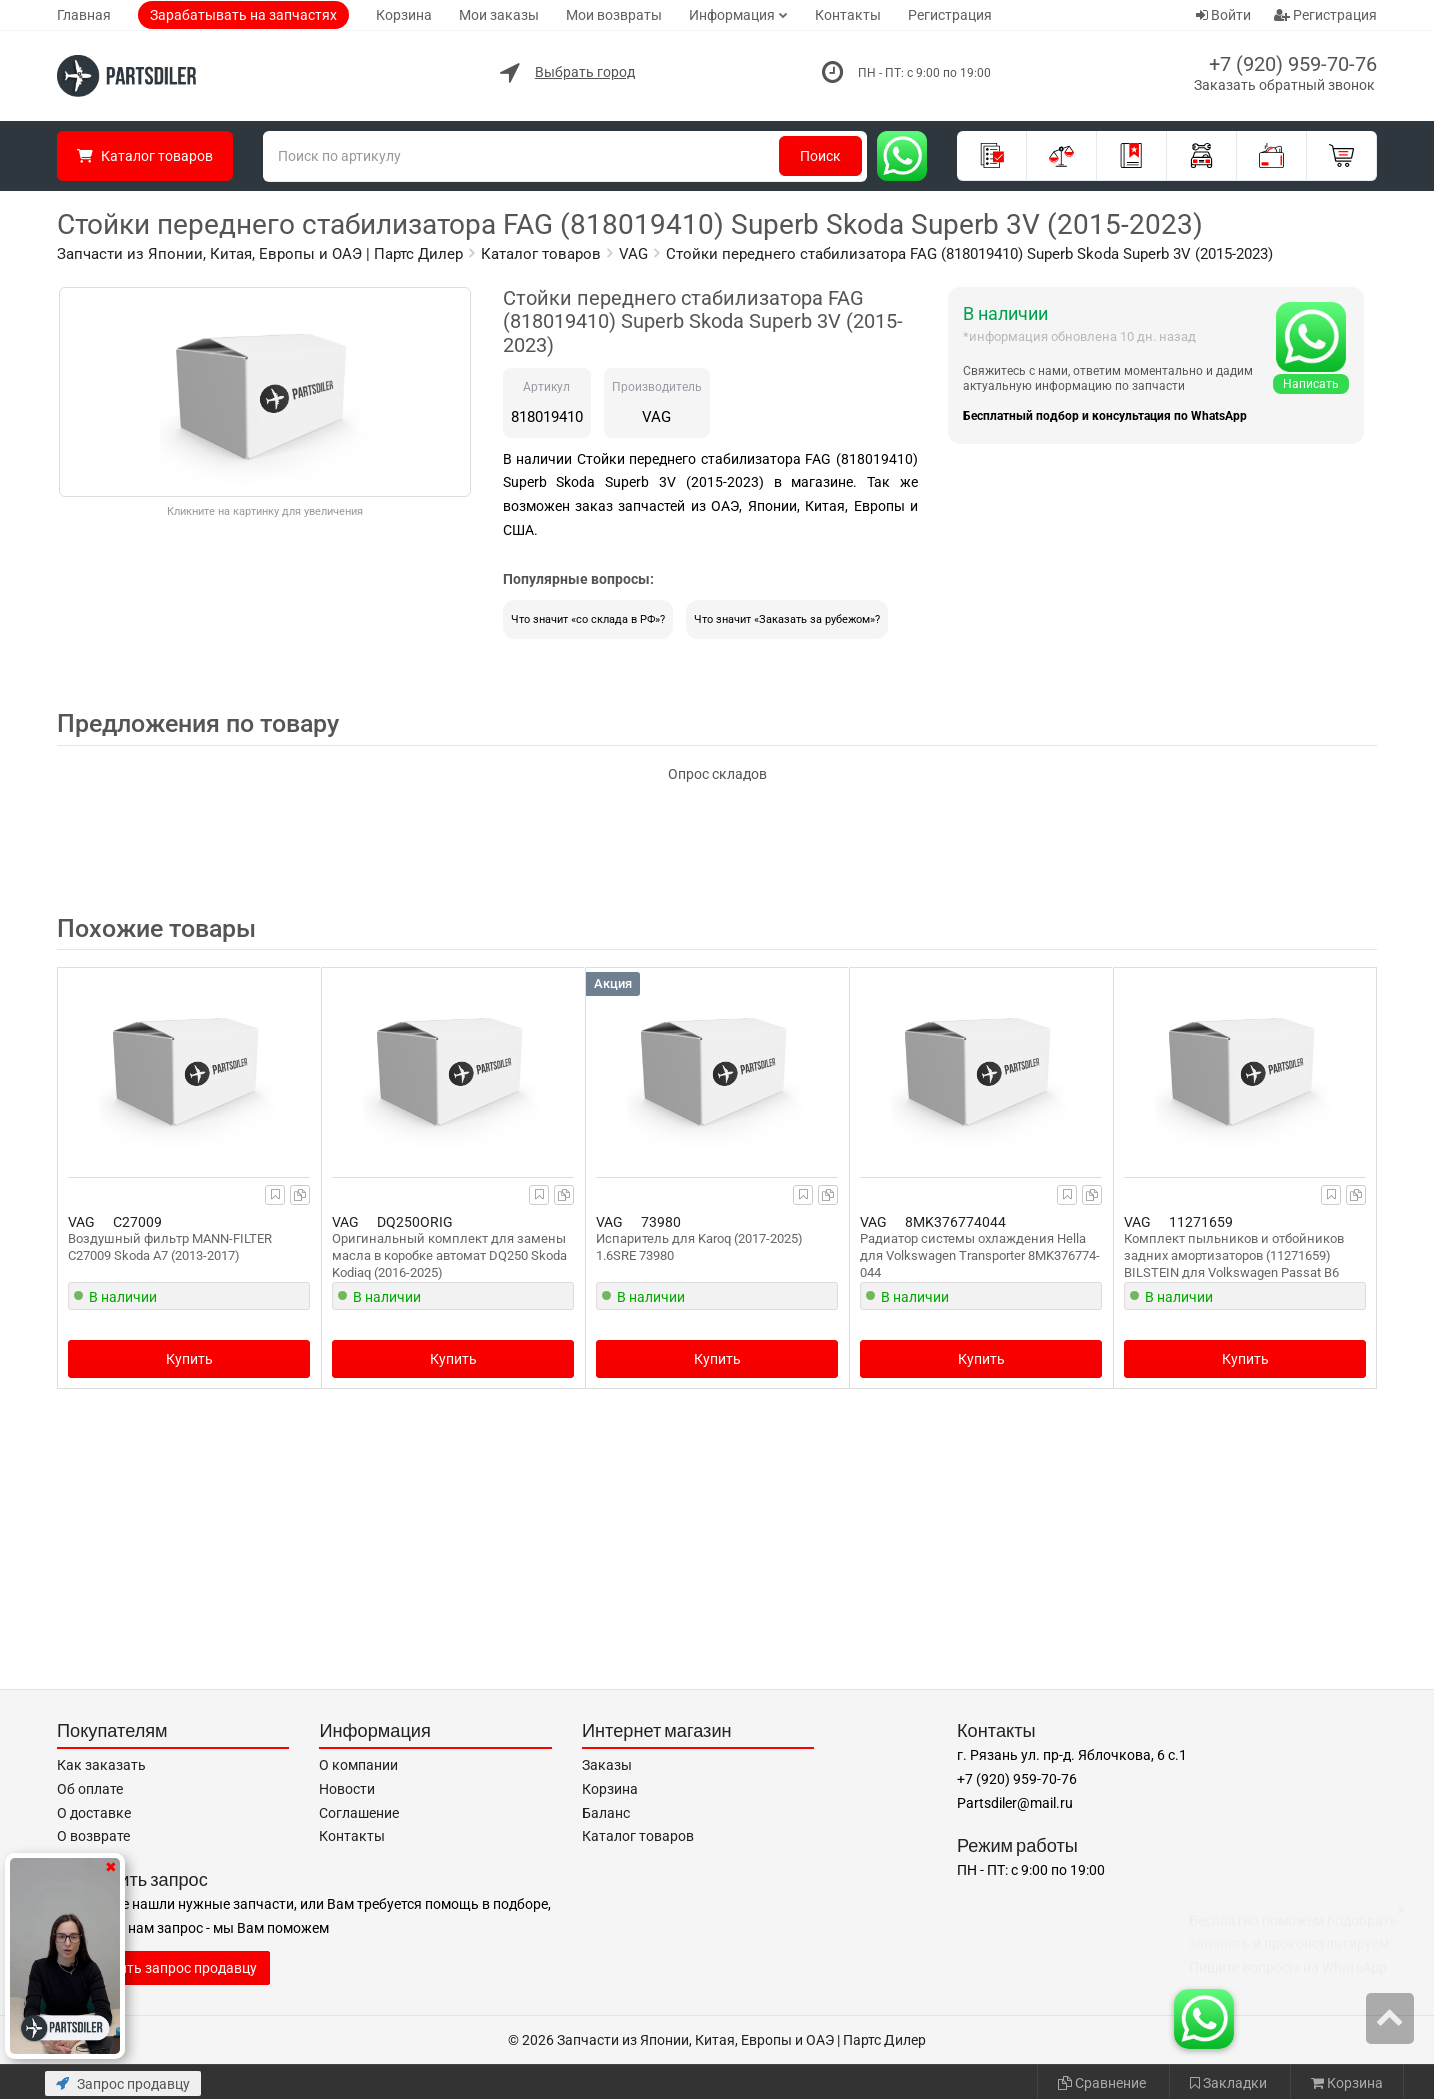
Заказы (607, 1765)
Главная (84, 15)
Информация (732, 15)
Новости (347, 1789)
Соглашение (359, 1813)
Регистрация (950, 15)
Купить (189, 1359)
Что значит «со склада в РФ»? (588, 619)
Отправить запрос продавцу (163, 1968)
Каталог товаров (638, 1836)
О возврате (93, 1836)
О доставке (94, 1813)
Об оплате (90, 1789)
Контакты (848, 15)
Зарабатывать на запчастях (243, 15)
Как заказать (101, 1765)
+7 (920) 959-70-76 (1293, 64)
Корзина (404, 15)
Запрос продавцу (123, 2084)
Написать (1311, 384)
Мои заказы (499, 15)
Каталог (145, 156)
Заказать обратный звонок (1284, 85)
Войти (1223, 15)
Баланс (606, 1813)
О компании (358, 1765)
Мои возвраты (614, 15)
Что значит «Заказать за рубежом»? (787, 619)
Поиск (820, 156)
